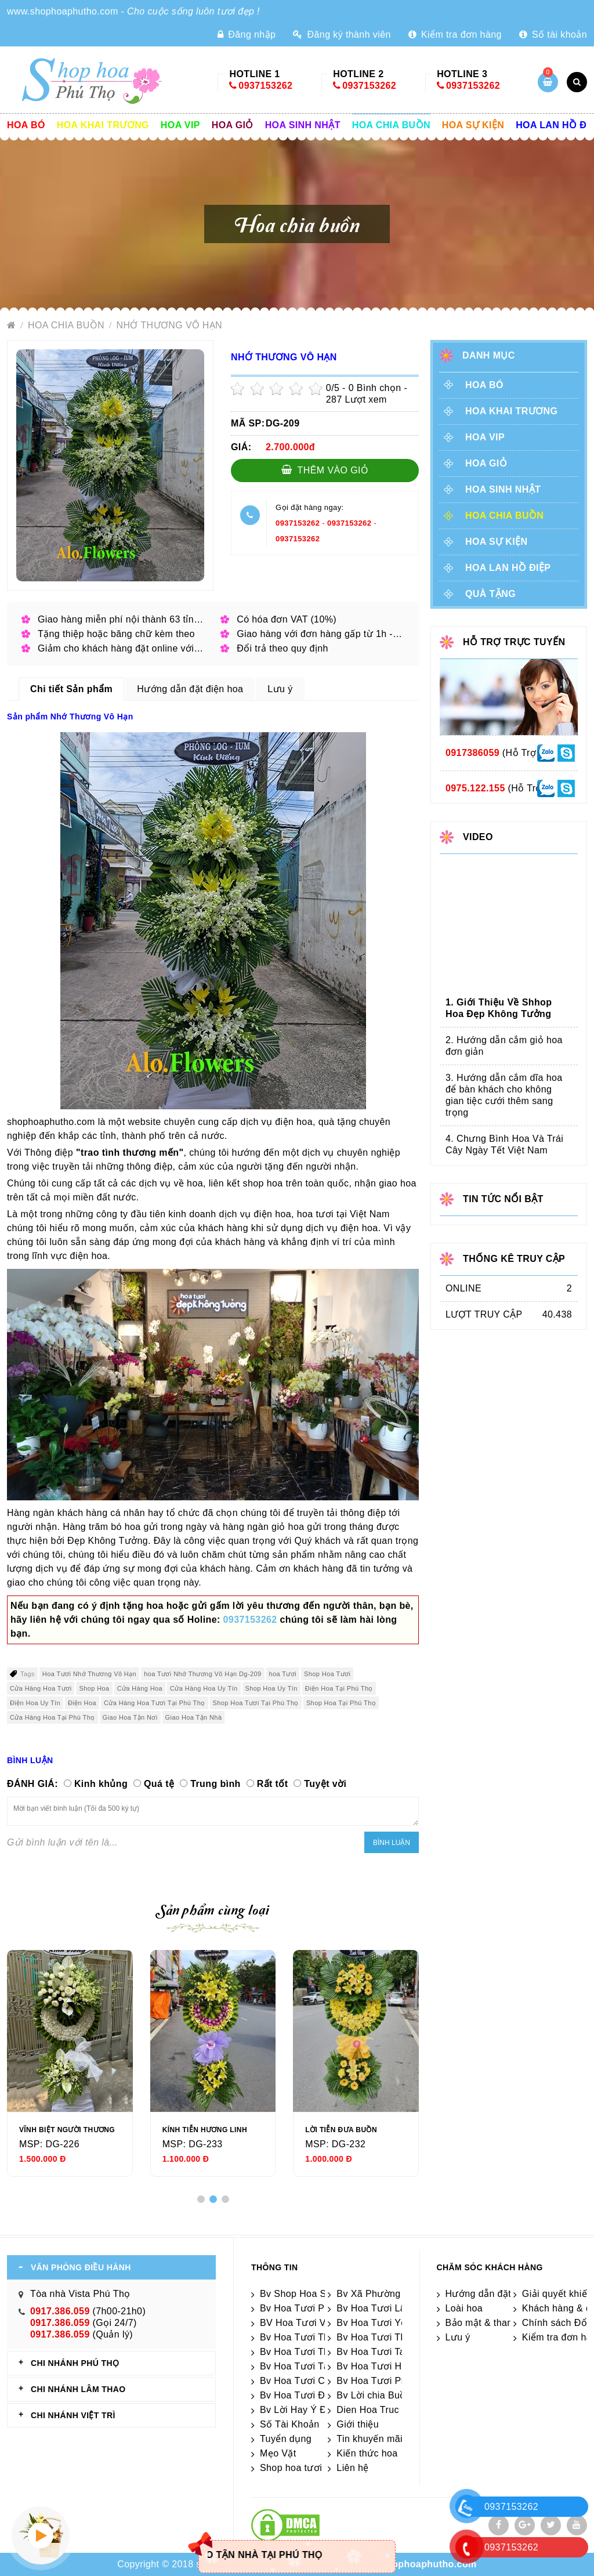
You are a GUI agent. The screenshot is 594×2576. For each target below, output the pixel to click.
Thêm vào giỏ (325, 470)
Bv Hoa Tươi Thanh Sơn (389, 2337)
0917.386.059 (60, 2311)
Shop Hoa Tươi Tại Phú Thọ (256, 1702)
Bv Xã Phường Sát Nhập (390, 2294)
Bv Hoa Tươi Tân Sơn (307, 2366)
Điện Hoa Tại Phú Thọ (339, 1688)
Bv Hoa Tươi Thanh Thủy (315, 2337)
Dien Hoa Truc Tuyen (382, 2410)
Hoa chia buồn (391, 125)
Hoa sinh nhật (303, 125)
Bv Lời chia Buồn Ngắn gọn (396, 2395)
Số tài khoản (553, 34)
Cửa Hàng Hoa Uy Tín (204, 1688)
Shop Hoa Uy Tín (271, 1688)
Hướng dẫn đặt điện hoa (499, 2294)
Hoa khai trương (103, 125)
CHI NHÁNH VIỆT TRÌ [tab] (73, 2415)
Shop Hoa (94, 1688)
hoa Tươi (283, 1673)
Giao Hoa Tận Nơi (130, 1717)
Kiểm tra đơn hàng (455, 34)
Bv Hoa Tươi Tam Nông (387, 2352)
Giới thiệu (357, 2424)
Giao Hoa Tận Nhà (193, 1717)
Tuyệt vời (325, 1784)
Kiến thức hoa (366, 2453)
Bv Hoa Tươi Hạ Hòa (382, 2366)
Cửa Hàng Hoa (139, 1688)
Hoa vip (180, 125)
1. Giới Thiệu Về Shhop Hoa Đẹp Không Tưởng (499, 1008)
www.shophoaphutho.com (62, 11)
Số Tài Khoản (290, 2424)
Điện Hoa (82, 1702)
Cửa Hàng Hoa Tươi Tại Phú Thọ (154, 1702)
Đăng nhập (247, 34)
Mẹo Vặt (278, 2453)
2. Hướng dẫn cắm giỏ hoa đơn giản (504, 1046)
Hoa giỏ (232, 125)
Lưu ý (458, 2337)
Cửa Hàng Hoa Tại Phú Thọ (52, 1717)
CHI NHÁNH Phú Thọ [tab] (75, 2363)
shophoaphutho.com (429, 2564)
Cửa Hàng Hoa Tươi (40, 1688)
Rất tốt (272, 1784)
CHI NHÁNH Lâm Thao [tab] (78, 2389)
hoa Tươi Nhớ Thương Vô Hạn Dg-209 (202, 1673)
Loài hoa (464, 2308)
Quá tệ (159, 1784)
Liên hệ (352, 2468)
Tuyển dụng (286, 2439)
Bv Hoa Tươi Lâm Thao (387, 2308)
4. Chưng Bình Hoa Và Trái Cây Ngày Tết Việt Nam (504, 1144)
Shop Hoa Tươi (327, 1673)
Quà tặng (490, 594)
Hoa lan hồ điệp (507, 568)
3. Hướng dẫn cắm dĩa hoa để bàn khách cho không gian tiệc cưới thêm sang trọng (504, 1095)
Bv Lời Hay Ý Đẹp (299, 2410)
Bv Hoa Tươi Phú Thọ (384, 2381)
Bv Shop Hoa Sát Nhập (310, 2294)
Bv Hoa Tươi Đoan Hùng (313, 2395)
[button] (201, 2199)
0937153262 (265, 86)
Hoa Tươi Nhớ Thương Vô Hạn (89, 1673)
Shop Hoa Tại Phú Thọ (341, 1702)
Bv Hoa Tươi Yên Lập (383, 2323)
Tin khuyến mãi (369, 2439)
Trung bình (215, 1784)
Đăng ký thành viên (341, 34)
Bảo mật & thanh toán (493, 2323)
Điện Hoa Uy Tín (35, 1702)
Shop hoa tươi (291, 2468)
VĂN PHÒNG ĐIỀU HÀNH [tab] (81, 2267)
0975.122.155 (475, 788)
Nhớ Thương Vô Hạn (170, 325)
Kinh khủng (101, 1784)
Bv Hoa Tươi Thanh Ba (310, 2352)
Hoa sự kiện (473, 125)
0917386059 (472, 753)
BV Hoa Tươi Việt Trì (305, 2323)
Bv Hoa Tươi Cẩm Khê (309, 2381)
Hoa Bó (26, 125)
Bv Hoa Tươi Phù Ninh (309, 2308)
